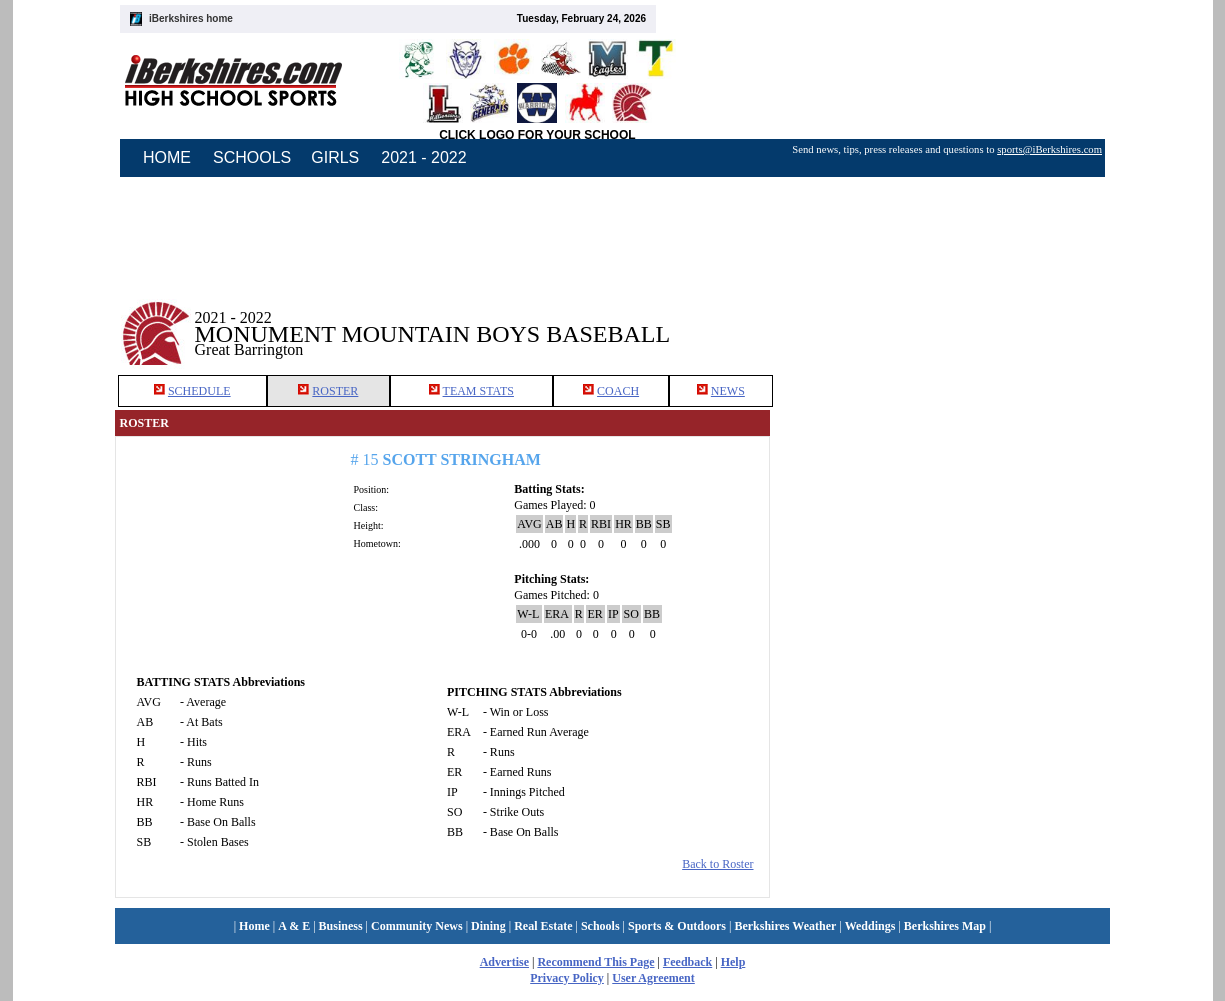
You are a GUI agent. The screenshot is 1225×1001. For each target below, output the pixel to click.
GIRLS (335, 157)
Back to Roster (717, 864)
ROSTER (335, 391)
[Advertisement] (940, 319)
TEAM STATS (478, 391)
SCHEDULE (199, 391)
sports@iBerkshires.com (1049, 149)
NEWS (728, 391)
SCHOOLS (252, 157)
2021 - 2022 (423, 157)
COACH (618, 391)
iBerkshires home (191, 18)
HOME (167, 157)
